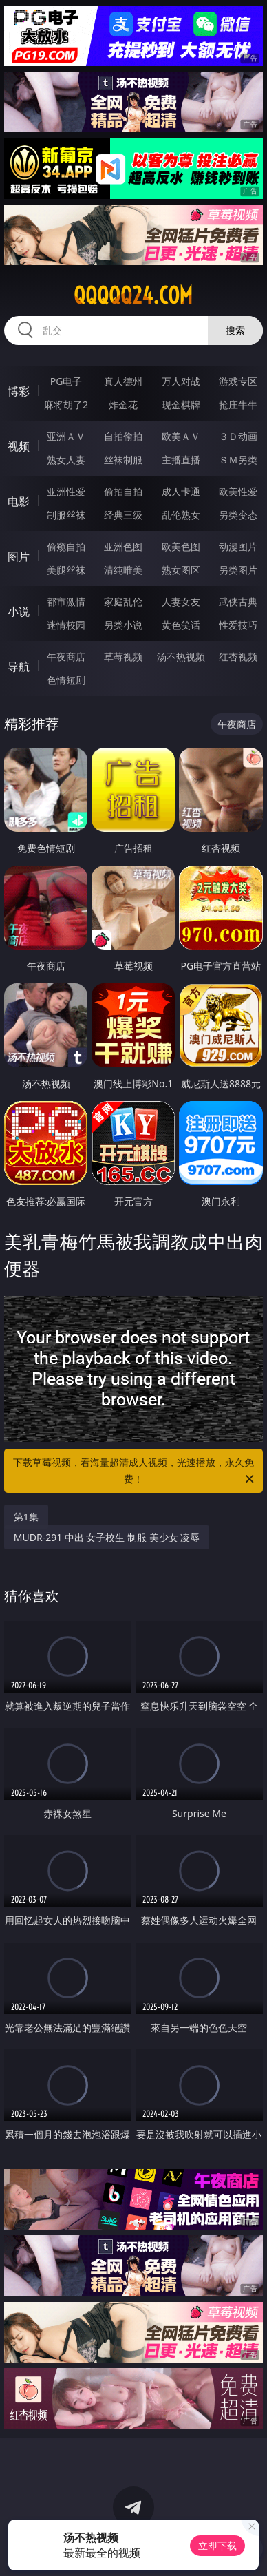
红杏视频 (238, 656)
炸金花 (123, 404)
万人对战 (181, 381)
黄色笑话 (181, 624)
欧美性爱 (238, 491)
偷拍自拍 (123, 491)
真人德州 (123, 381)
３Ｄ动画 (238, 436)
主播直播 (181, 459)
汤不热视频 (181, 656)
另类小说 (123, 624)
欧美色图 (181, 546)
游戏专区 (238, 381)
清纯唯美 (123, 569)
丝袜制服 (123, 459)
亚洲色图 (123, 546)
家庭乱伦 (123, 601)
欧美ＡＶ (181, 436)
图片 (19, 556)
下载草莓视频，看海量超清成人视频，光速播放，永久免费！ (134, 1471)
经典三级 (123, 514)
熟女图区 (181, 569)
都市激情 (66, 601)
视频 (19, 446)
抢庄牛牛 (238, 404)
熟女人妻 (66, 459)
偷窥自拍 (66, 546)
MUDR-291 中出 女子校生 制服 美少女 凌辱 (107, 1537)
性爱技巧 (238, 624)
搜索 (235, 330)
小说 (19, 611)
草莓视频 (123, 656)
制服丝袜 (66, 514)
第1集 (26, 1516)
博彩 (19, 391)
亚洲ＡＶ (66, 436)
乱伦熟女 (181, 514)
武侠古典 (238, 601)
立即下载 (217, 2545)
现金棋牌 (181, 404)
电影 (19, 501)
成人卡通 (181, 491)
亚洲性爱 (66, 491)
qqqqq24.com (133, 295)
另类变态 (238, 514)
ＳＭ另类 (238, 459)
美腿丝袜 (66, 569)
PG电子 (66, 381)
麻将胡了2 (66, 404)
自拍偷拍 (123, 436)
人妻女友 (181, 601)
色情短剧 (66, 680)
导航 (19, 666)
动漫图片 (238, 546)
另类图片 (238, 569)
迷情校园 (66, 624)
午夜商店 (66, 656)
